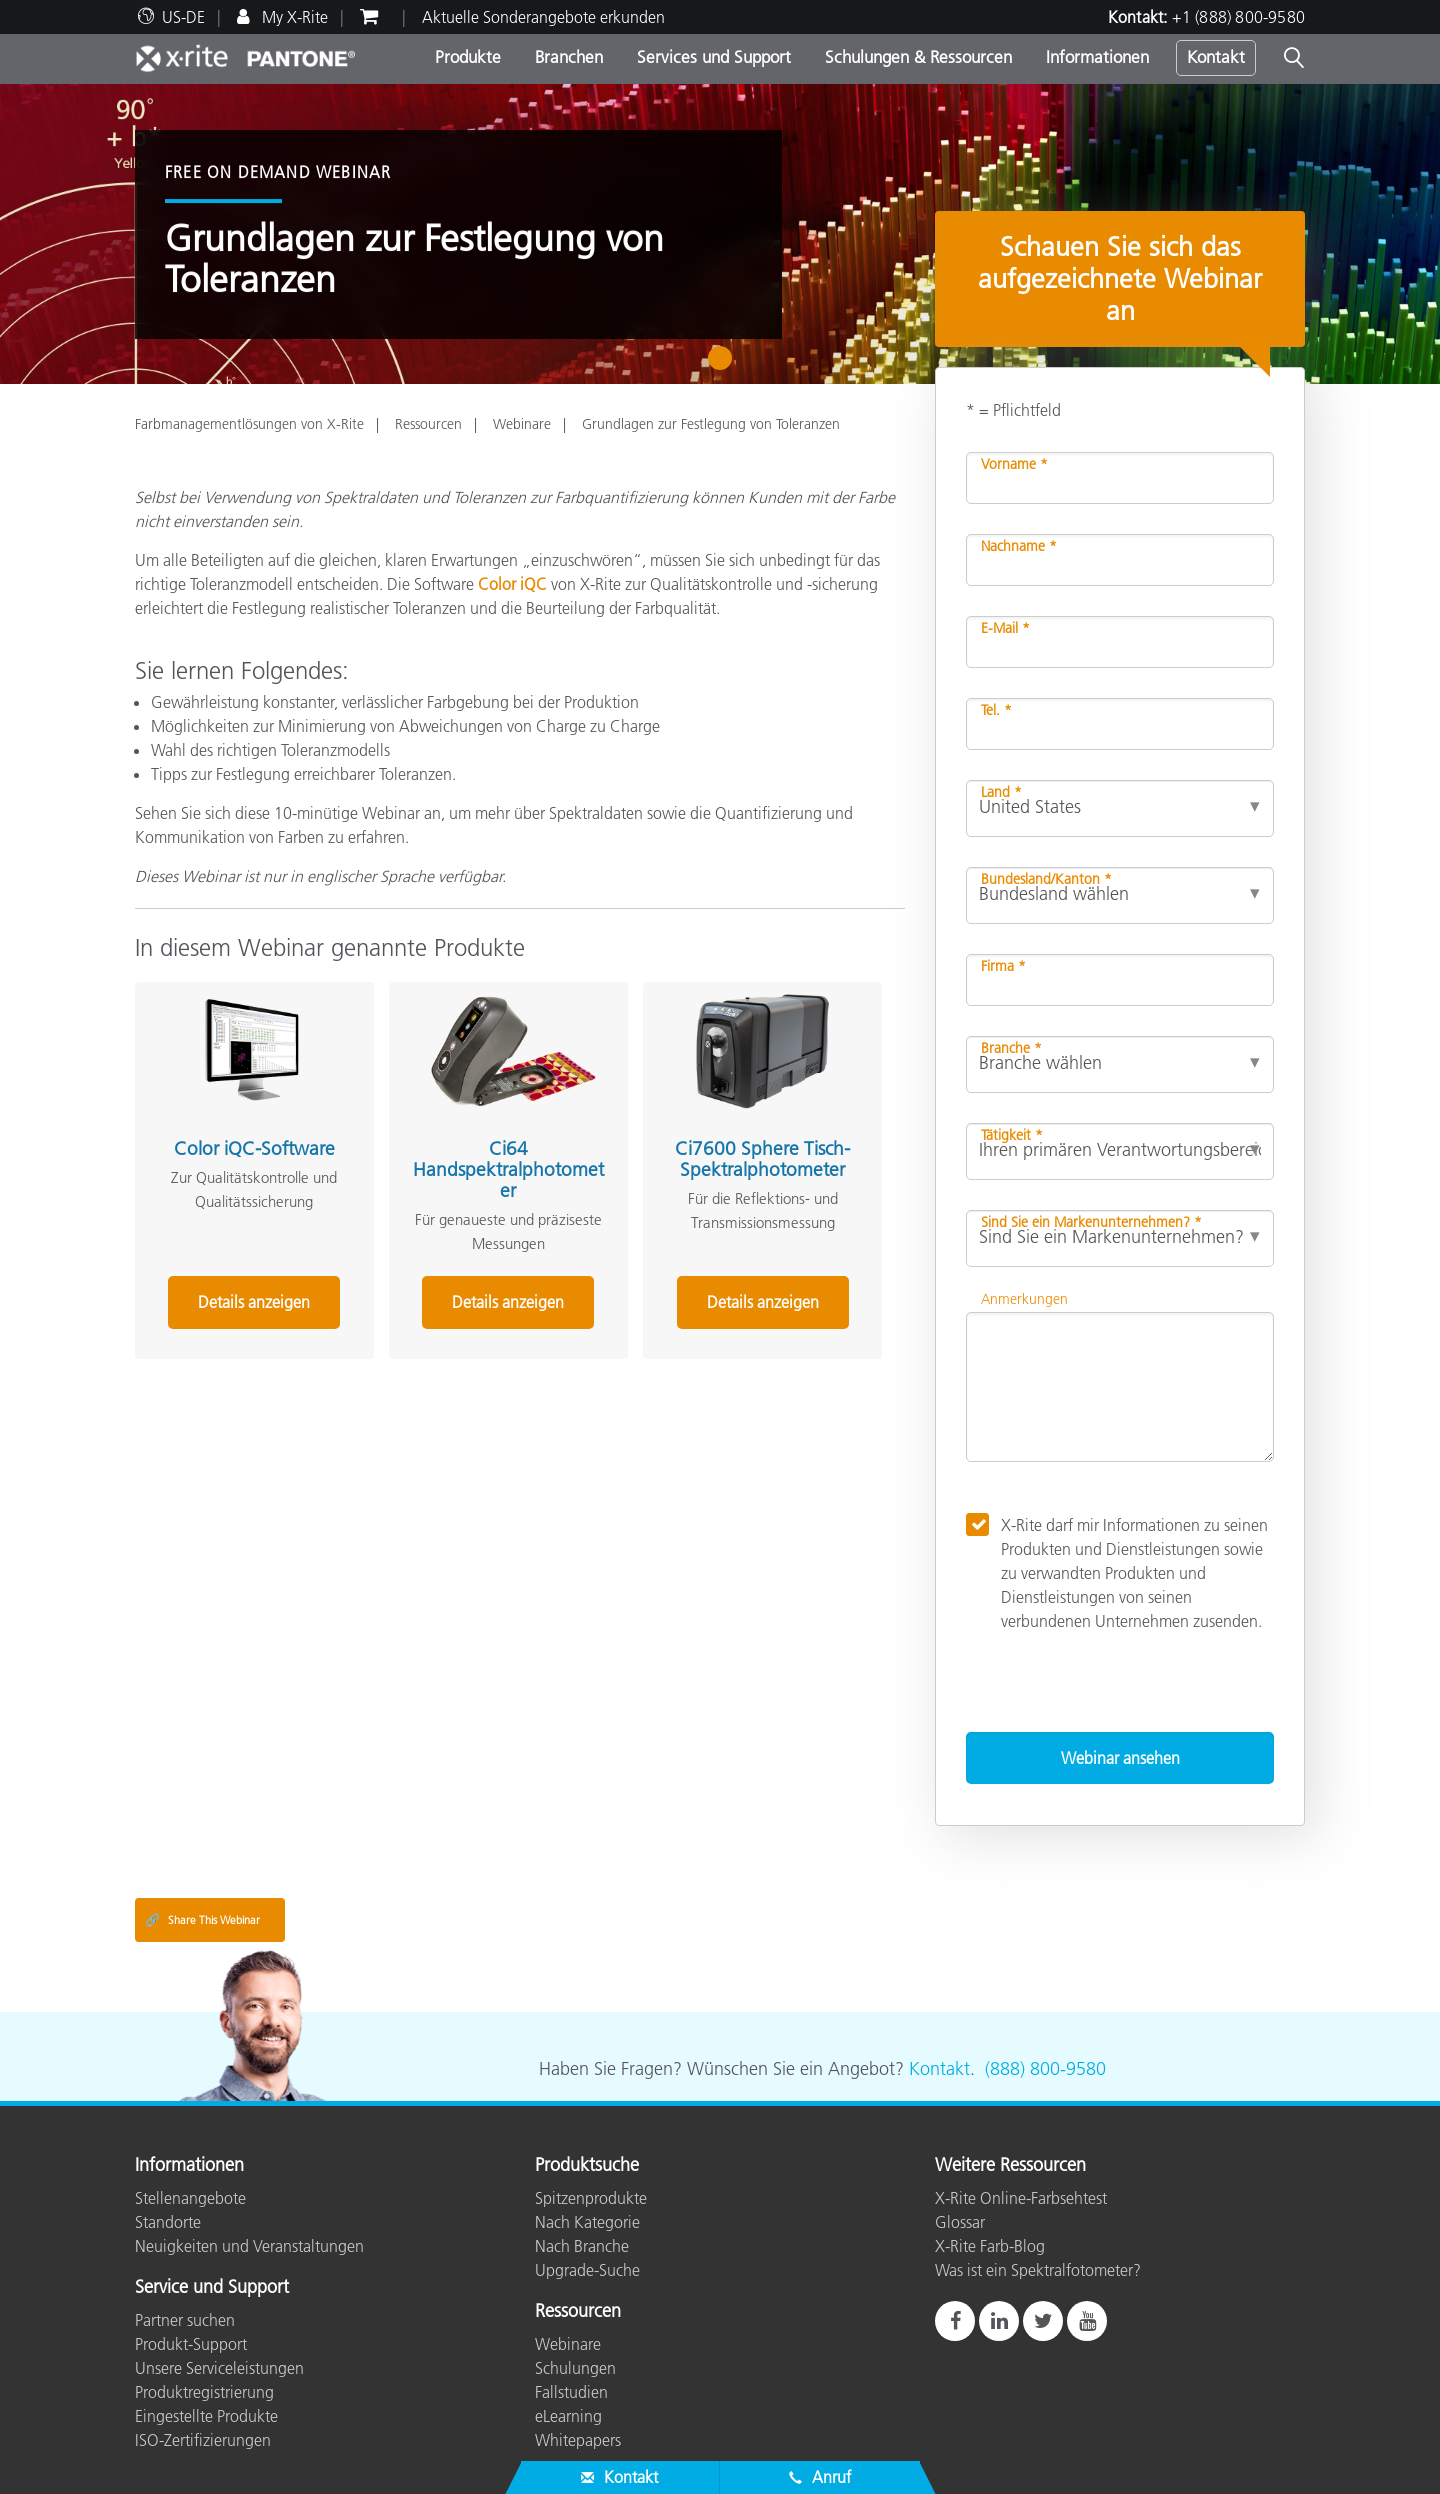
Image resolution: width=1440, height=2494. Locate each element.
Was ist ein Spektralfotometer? (1038, 2270)
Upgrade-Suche (587, 2270)
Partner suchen (185, 2320)
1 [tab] (724, 365)
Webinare (522, 424)
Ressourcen (428, 424)
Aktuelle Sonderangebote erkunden (543, 17)
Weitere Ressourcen (1010, 2166)
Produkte (468, 57)
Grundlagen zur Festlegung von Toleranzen (711, 424)
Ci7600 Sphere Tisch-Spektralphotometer (762, 1159)
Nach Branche (582, 2246)
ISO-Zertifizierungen (203, 2440)
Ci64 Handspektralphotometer (508, 1169)
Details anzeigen (254, 1302)
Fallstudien (571, 2392)
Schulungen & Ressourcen (918, 57)
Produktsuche (587, 2166)
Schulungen (575, 2368)
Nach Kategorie (587, 2222)
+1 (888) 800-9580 (1238, 17)
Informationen (1097, 57)
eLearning (568, 2416)
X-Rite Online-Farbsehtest (1021, 2198)
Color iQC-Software (254, 1148)
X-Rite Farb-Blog (990, 2246)
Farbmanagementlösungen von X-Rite (249, 424)
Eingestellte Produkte (206, 2416)
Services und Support (714, 57)
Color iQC (512, 584)
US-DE (183, 17)
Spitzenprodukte (591, 2198)
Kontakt (1216, 57)
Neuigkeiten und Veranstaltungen (249, 2246)
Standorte (168, 2222)
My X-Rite (293, 17)
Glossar (960, 2222)
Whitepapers (578, 2440)
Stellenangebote (190, 2198)
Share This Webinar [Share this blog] (202, 1920)
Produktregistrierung (204, 2392)
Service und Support (212, 2288)
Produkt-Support (191, 2344)
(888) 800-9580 (1045, 2069)
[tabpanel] (720, 234)
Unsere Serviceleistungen (219, 2368)
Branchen (569, 57)
